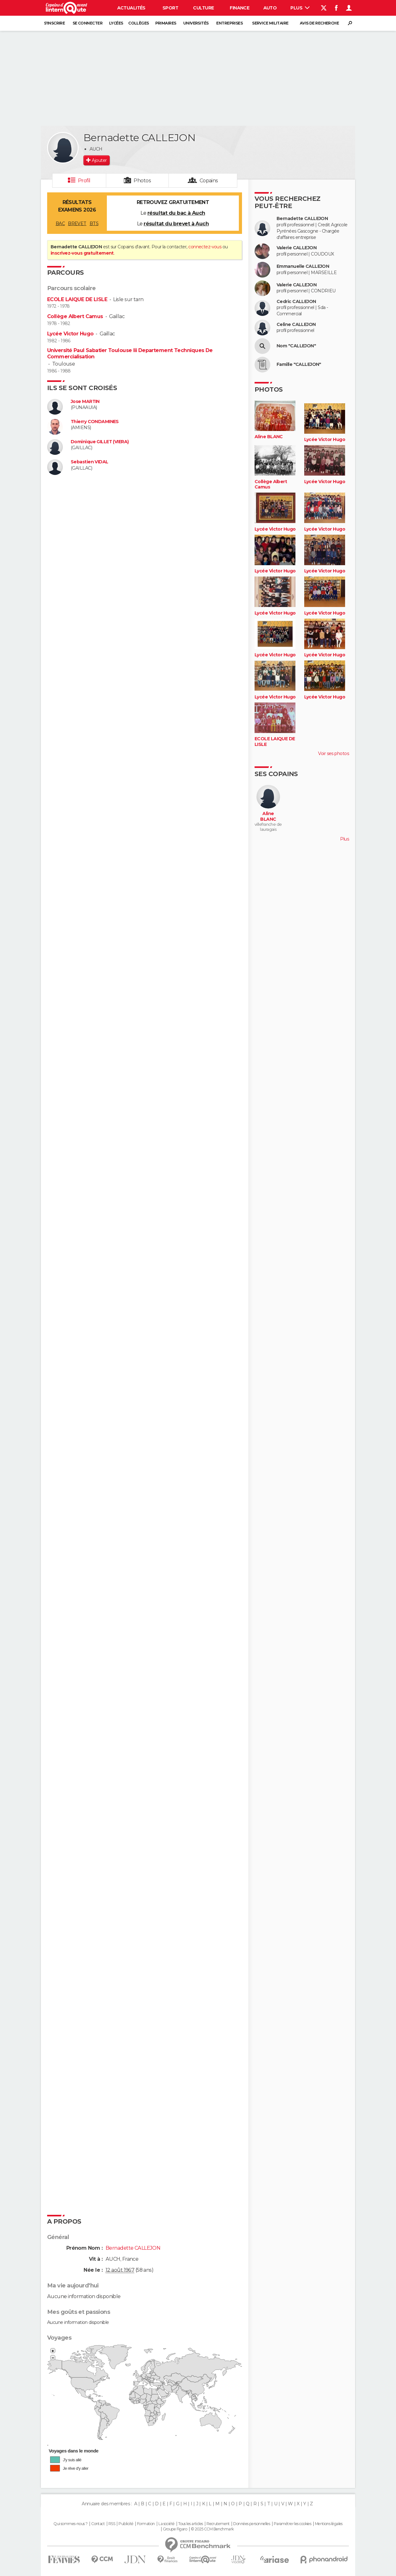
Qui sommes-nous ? (70, 2524)
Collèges (138, 23)
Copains (209, 181)
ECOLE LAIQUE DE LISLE (77, 299)
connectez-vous (204, 247)
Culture (203, 8)
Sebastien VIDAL (89, 462)
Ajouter (99, 160)
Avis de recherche (319, 23)
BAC (60, 223)
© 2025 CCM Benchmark (212, 2529)
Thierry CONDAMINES (95, 421)
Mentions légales (329, 2524)
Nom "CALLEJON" (296, 346)
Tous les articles (190, 2524)
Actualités (131, 8)
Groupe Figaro (175, 2529)
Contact (98, 2524)
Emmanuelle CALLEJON (303, 266)
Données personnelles (251, 2524)
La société (166, 2524)
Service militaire (270, 23)
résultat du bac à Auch (176, 213)
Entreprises (229, 23)
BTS (94, 223)
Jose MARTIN (85, 401)
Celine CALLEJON (296, 324)
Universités (196, 23)
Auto (270, 8)
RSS (111, 2524)
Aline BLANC (269, 436)
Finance (239, 8)
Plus (300, 8)
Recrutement (218, 2524)
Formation (146, 2524)
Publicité (125, 2524)
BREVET (77, 223)
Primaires (165, 23)
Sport (170, 8)
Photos (142, 181)
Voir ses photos (333, 753)
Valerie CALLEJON (296, 248)
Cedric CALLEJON (296, 301)
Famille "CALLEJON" (299, 364)
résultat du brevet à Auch (176, 224)
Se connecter (87, 23)
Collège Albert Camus (75, 316)
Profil (84, 181)
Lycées (116, 23)
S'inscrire (54, 23)
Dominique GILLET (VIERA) (100, 441)
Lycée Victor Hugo (70, 334)
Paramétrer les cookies (292, 2524)
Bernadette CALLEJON (302, 218)
